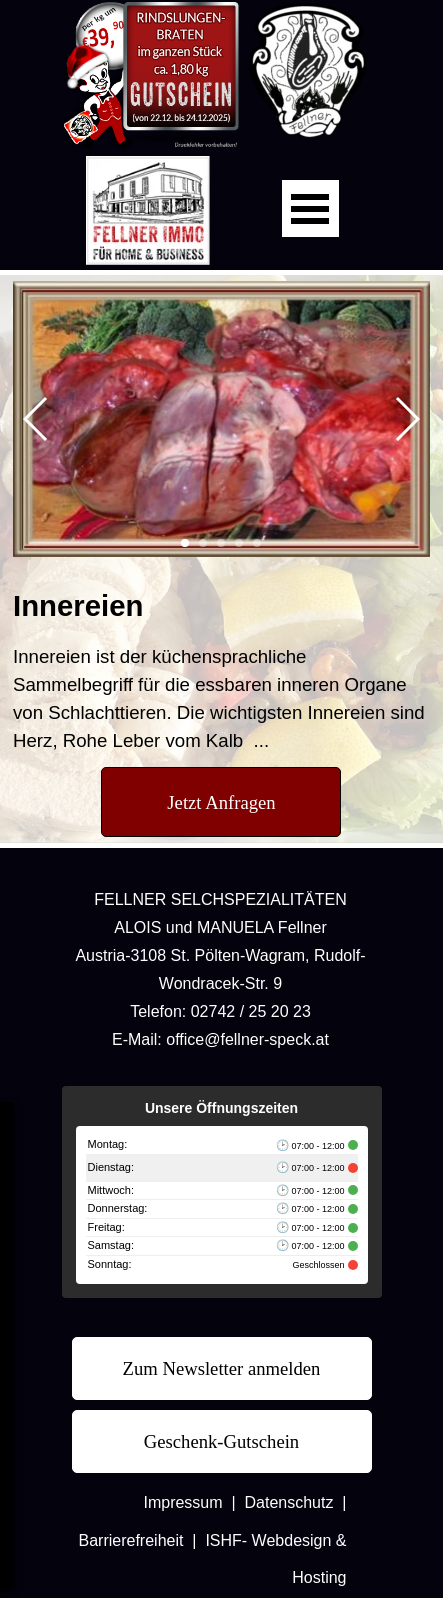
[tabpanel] (221, 669)
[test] (221, 802)
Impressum (182, 1502)
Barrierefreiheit (131, 1540)
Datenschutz (289, 1502)
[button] (36, 419)
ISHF (223, 1540)
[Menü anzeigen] (310, 208)
